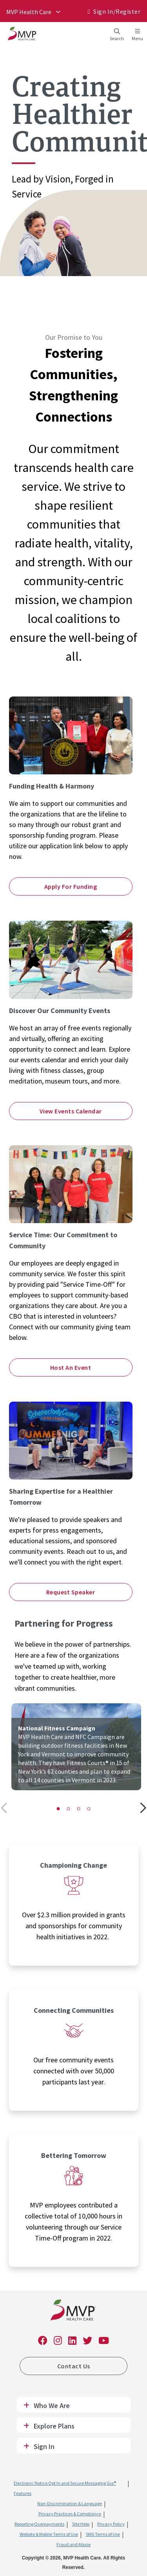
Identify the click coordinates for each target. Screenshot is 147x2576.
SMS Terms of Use (103, 2534)
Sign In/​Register (116, 11)
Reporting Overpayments (39, 2524)
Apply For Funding (70, 886)
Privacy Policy (111, 2524)
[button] (58, 1808)
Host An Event (70, 1367)
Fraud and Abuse (73, 2544)
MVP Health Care (28, 12)
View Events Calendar (71, 1111)
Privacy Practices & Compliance (69, 2514)
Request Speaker (70, 1592)
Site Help (80, 2524)
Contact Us (73, 2366)
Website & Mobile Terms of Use (49, 2534)
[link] (73, 2311)
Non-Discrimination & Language (69, 2503)
